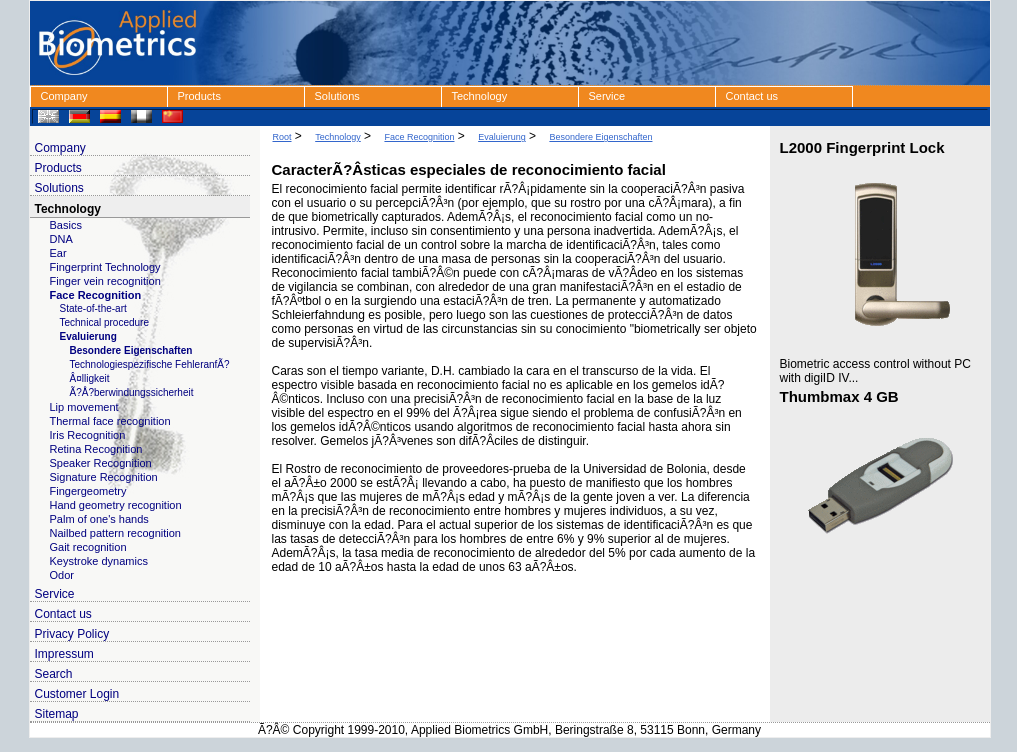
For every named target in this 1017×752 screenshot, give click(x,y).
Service (607, 96)
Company (64, 96)
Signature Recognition (104, 477)
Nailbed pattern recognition (115, 533)
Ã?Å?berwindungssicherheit (132, 392)
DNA (61, 239)
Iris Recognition (88, 435)
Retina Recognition (96, 449)
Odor (62, 575)
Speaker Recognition (101, 463)
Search (54, 674)
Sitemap (57, 714)
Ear (58, 253)
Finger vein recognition (105, 281)
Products (199, 96)
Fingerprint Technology (105, 267)
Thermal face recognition (110, 421)
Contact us (752, 96)
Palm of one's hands (99, 519)
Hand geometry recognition (116, 505)
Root (282, 137)
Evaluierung (88, 336)
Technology (480, 96)
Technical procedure (105, 322)
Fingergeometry (88, 491)
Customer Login (77, 694)
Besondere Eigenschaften (131, 350)
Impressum (64, 654)
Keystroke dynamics (99, 561)
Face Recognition (96, 295)
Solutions (337, 96)
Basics (66, 225)
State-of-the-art (93, 308)
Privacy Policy (72, 634)
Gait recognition (88, 547)
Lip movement (84, 407)
